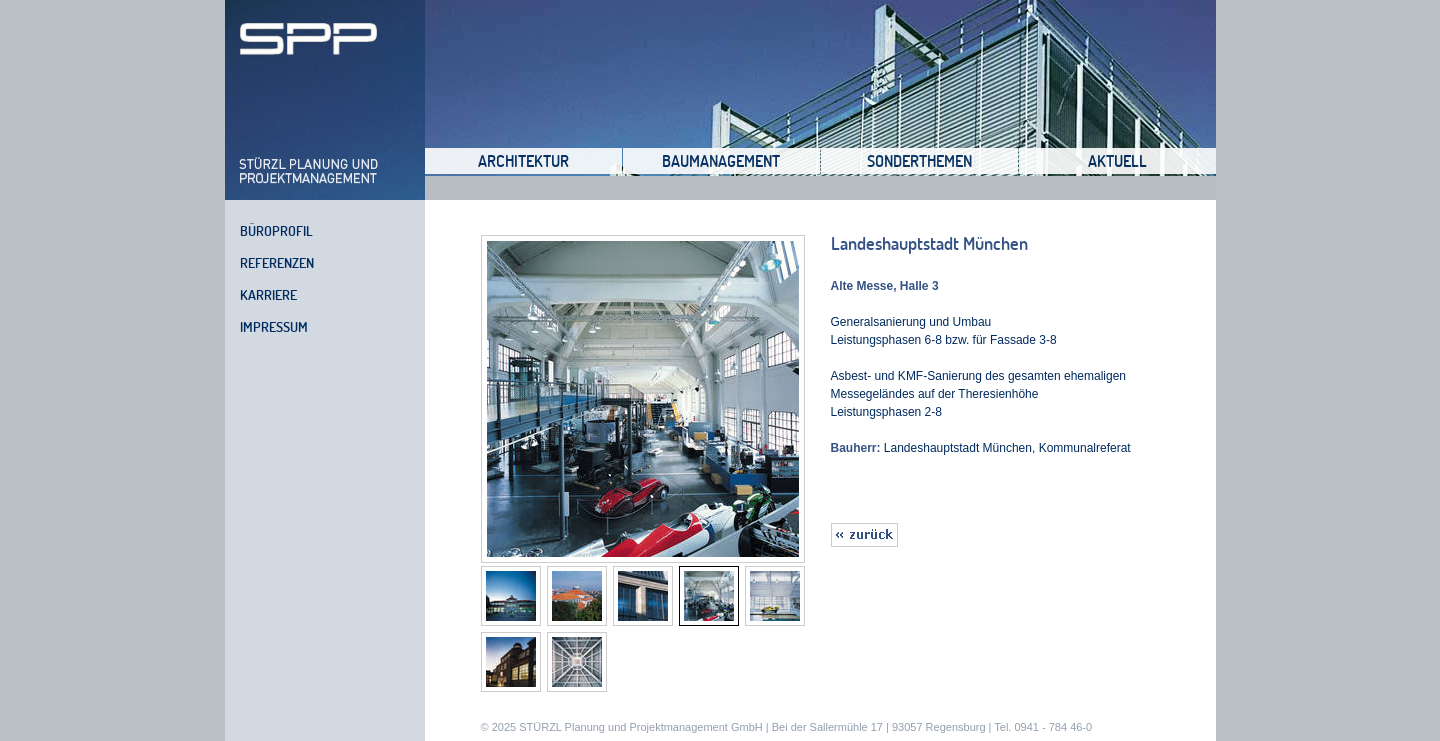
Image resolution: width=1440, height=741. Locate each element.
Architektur (523, 161)
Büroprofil (276, 231)
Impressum (274, 327)
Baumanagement (721, 161)
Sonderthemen (919, 161)
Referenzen (277, 263)
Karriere (268, 295)
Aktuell (1117, 161)
